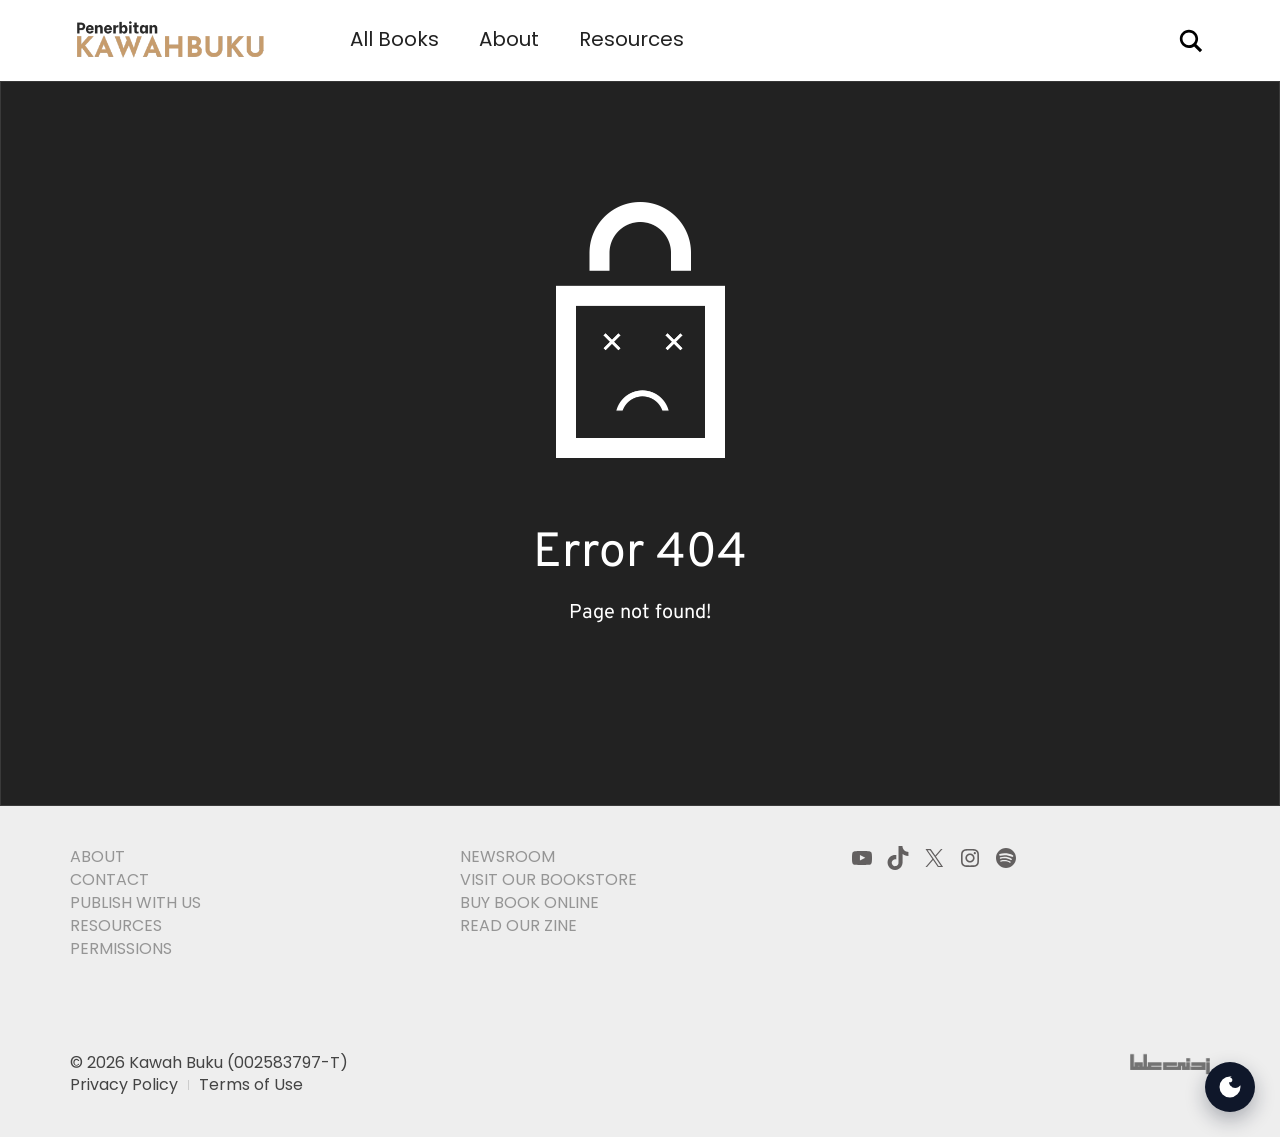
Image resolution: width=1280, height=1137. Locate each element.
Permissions (121, 948)
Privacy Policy (124, 1084)
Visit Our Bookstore (548, 879)
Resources (631, 39)
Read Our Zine (518, 925)
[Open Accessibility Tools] (1230, 1087)
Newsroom (507, 856)
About (509, 39)
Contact (109, 879)
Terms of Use (251, 1084)
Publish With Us (135, 902)
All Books (394, 39)
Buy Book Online (529, 902)
